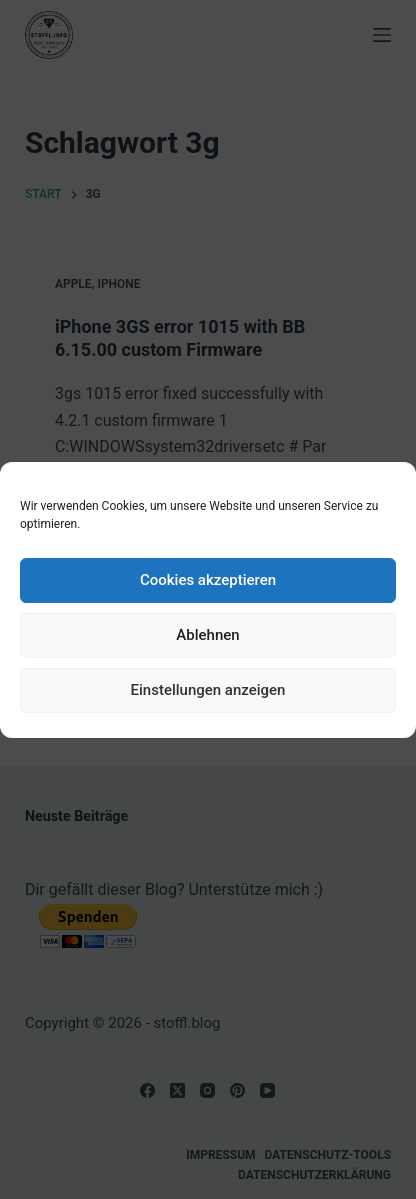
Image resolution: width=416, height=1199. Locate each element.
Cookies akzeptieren (208, 580)
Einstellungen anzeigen (208, 690)
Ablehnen (207, 635)
